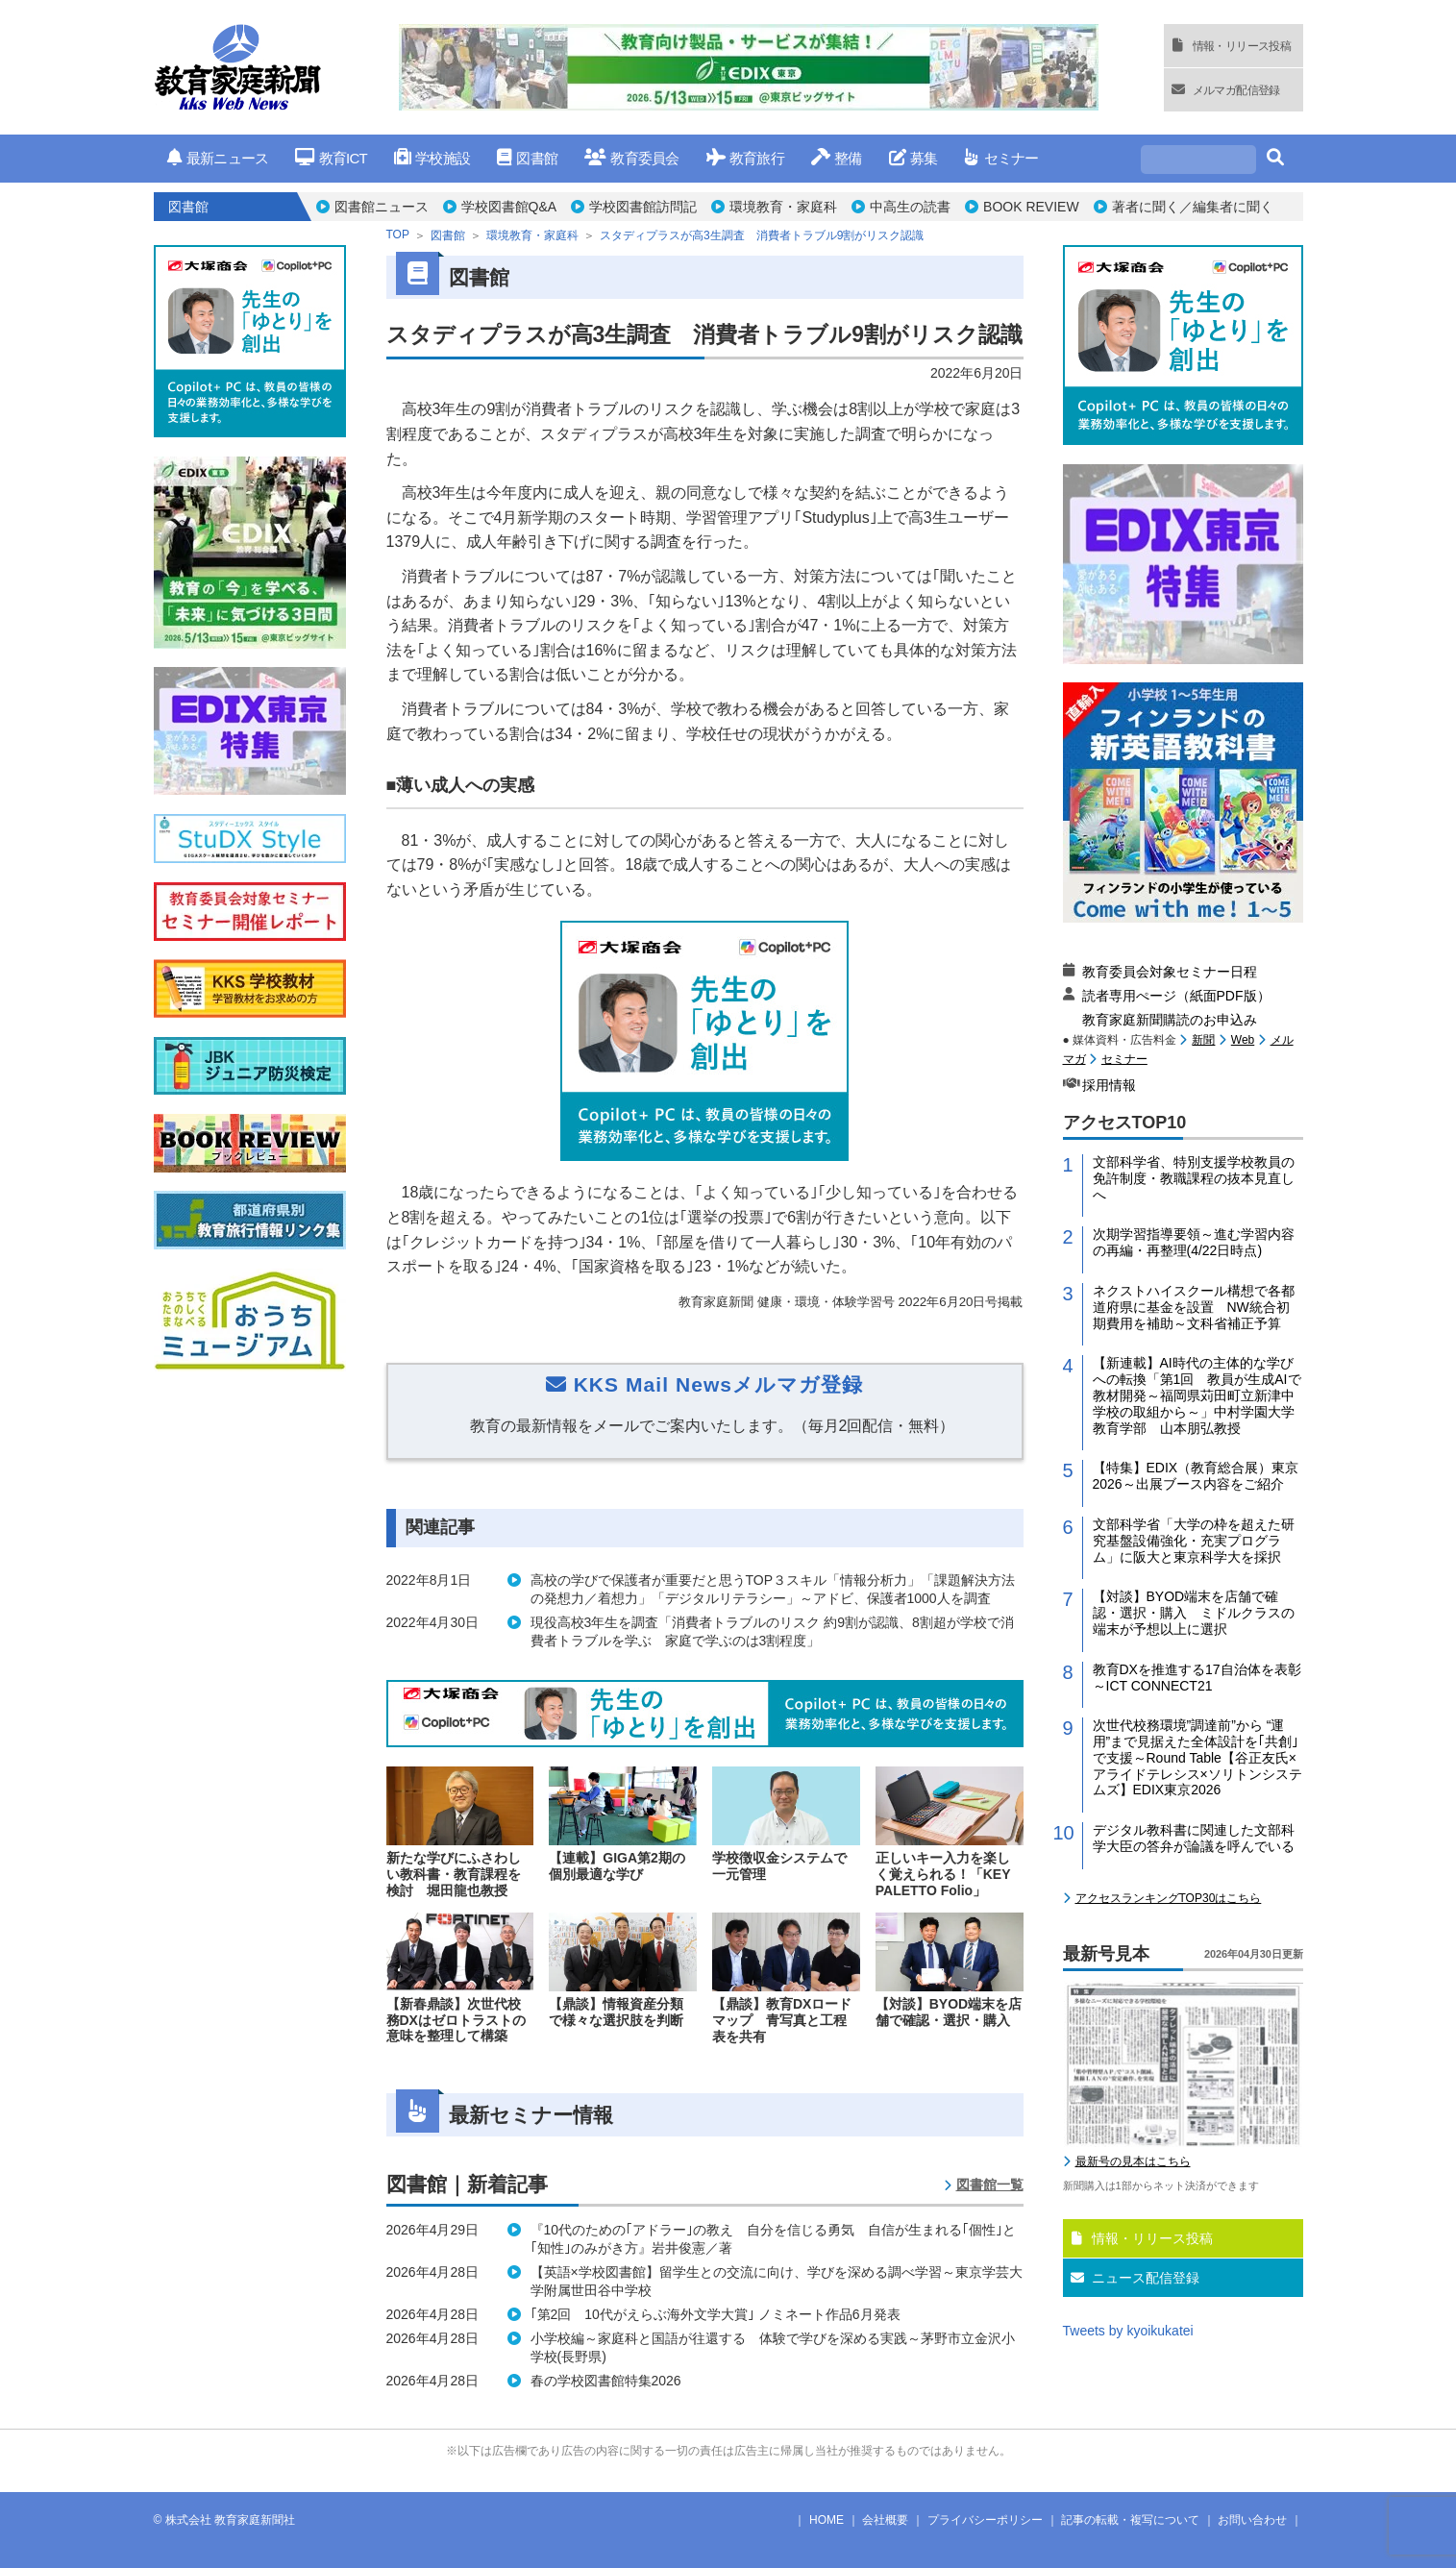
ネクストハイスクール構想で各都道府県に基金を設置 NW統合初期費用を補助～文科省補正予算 (1194, 1307)
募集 (913, 158)
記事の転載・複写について (1130, 2520)
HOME (826, 2520)
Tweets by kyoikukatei (1128, 2330)
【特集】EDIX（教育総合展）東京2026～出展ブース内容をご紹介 (1196, 1476)
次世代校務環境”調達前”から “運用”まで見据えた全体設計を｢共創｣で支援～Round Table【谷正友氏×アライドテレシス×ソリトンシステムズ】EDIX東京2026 (1197, 1757)
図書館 (527, 158)
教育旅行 (745, 158)
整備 (836, 158)
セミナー (1001, 158)
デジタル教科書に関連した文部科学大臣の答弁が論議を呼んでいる (1194, 1838)
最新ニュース (218, 158)
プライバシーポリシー (985, 2520)
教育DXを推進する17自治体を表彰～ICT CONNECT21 (1197, 1677)
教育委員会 (631, 158)
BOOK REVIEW (1031, 206)
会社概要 (885, 2520)
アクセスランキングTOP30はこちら (1168, 1898)
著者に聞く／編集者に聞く (1192, 206)
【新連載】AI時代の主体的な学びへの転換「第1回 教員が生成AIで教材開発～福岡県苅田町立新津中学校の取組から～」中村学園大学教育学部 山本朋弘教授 (1197, 1395)
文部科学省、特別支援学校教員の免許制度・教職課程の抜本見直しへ (1194, 1178)
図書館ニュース (381, 206)
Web (1242, 1040)
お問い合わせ (1252, 2520)
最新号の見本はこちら (1133, 2161)
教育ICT (331, 158)
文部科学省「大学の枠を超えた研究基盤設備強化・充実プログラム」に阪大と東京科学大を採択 (1194, 1541)
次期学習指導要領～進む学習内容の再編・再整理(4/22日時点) (1194, 1242)
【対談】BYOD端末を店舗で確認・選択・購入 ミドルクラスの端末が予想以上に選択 (1194, 1613)
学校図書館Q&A (509, 206)
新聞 (1203, 1040)
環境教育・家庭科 (783, 206)
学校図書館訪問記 (643, 206)
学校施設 (432, 158)
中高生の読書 (910, 206)
